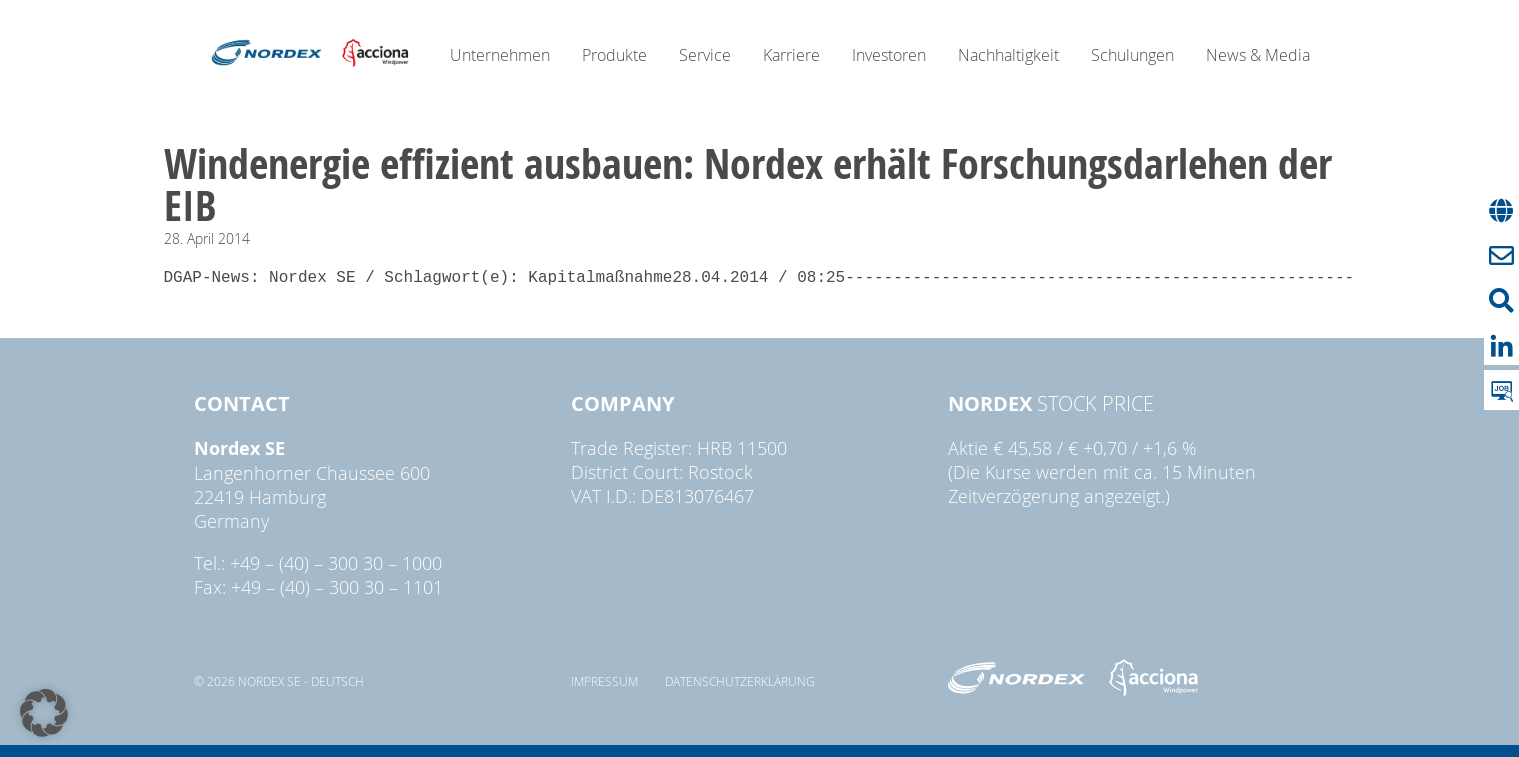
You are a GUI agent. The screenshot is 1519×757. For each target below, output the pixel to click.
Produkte (614, 55)
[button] (44, 713)
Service (705, 55)
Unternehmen (500, 55)
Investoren (889, 55)
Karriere (791, 55)
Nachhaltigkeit (1008, 55)
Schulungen (1132, 55)
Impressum (604, 681)
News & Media (1258, 55)
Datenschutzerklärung (740, 681)
